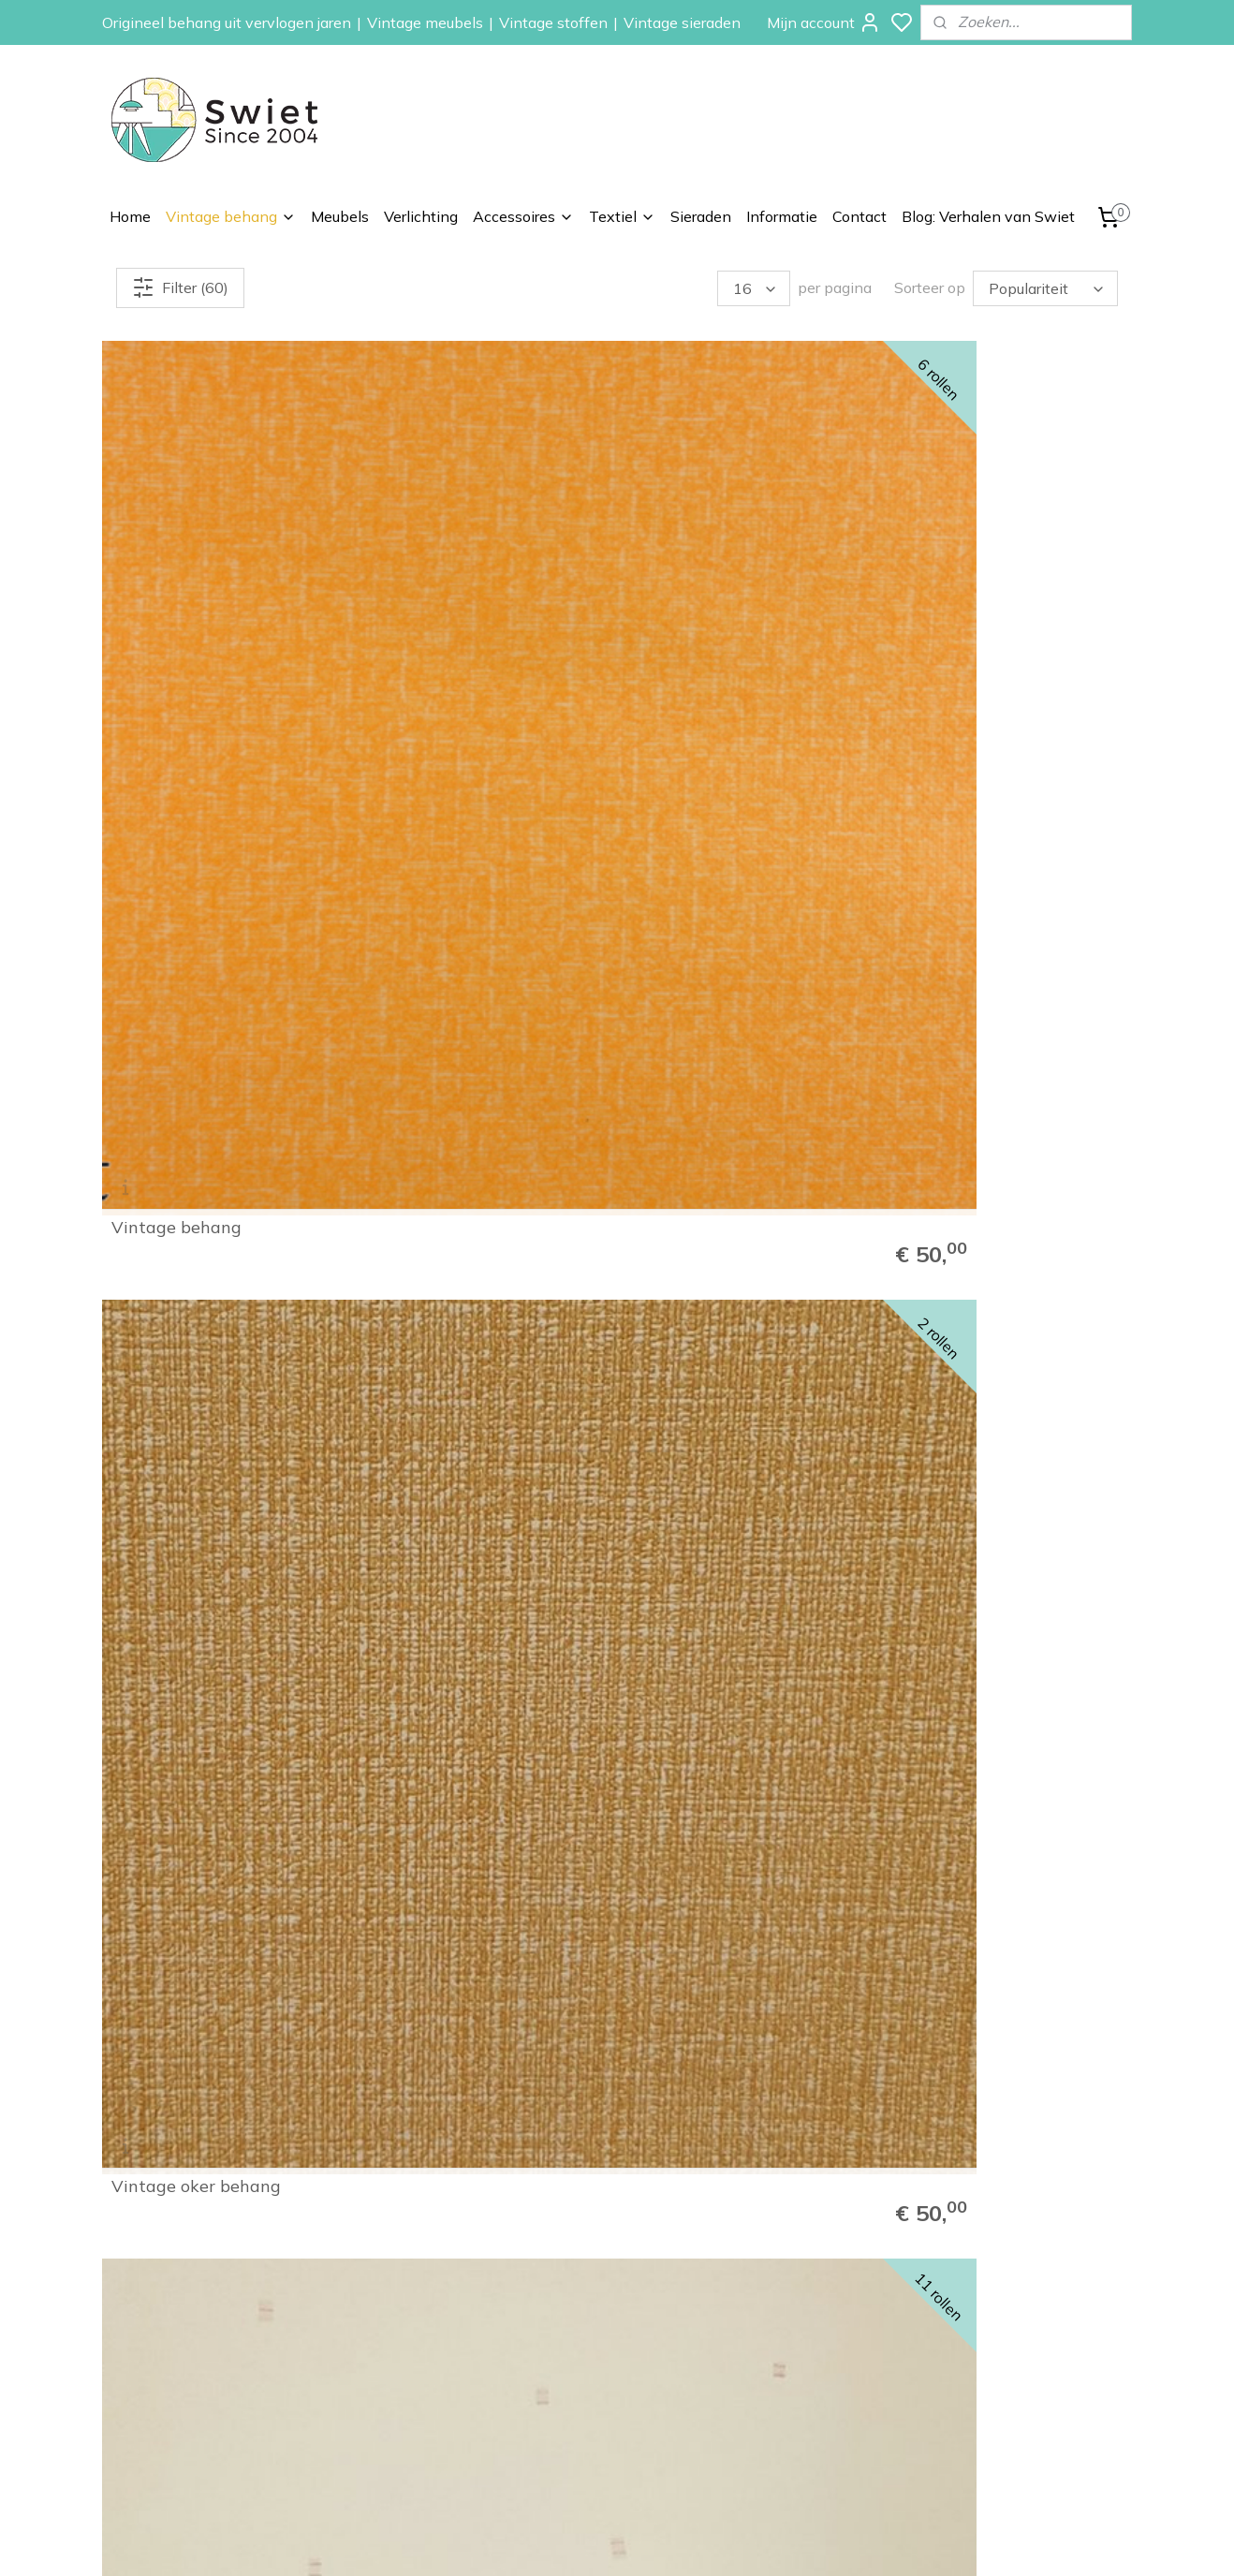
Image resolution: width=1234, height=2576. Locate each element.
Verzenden (968, 2290)
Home (130, 216)
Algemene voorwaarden (1009, 2353)
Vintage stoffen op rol (797, 2416)
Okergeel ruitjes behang (731, 1579)
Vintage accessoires (791, 2395)
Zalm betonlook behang (993, 1579)
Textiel (622, 216)
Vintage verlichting (786, 2374)
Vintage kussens (779, 2437)
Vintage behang (231, 216)
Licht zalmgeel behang (465, 1252)
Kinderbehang (772, 2312)
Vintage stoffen (553, 22)
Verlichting (421, 216)
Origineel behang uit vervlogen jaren (226, 22)
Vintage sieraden (682, 22)
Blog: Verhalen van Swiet (988, 216)
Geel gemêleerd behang (993, 924)
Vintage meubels (425, 22)
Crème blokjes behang (724, 596)
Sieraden (700, 216)
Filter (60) (180, 287)
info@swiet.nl (197, 2400)
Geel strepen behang (457, 1579)
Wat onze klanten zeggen (1015, 2269)
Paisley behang (776, 2290)
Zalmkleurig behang (978, 1252)
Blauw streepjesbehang (992, 596)
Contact (859, 216)
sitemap (682, 2541)
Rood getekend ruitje (458, 924)
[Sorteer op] (1045, 288)
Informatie (781, 216)
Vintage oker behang (458, 596)
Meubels (340, 216)
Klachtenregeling (986, 2332)
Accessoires (523, 216)
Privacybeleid (975, 2374)
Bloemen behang (780, 2269)
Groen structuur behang (207, 924)
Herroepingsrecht (988, 2312)
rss (717, 2541)
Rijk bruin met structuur (732, 924)
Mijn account (824, 22)
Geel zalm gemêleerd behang (195, 1243)
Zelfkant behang (779, 2332)
